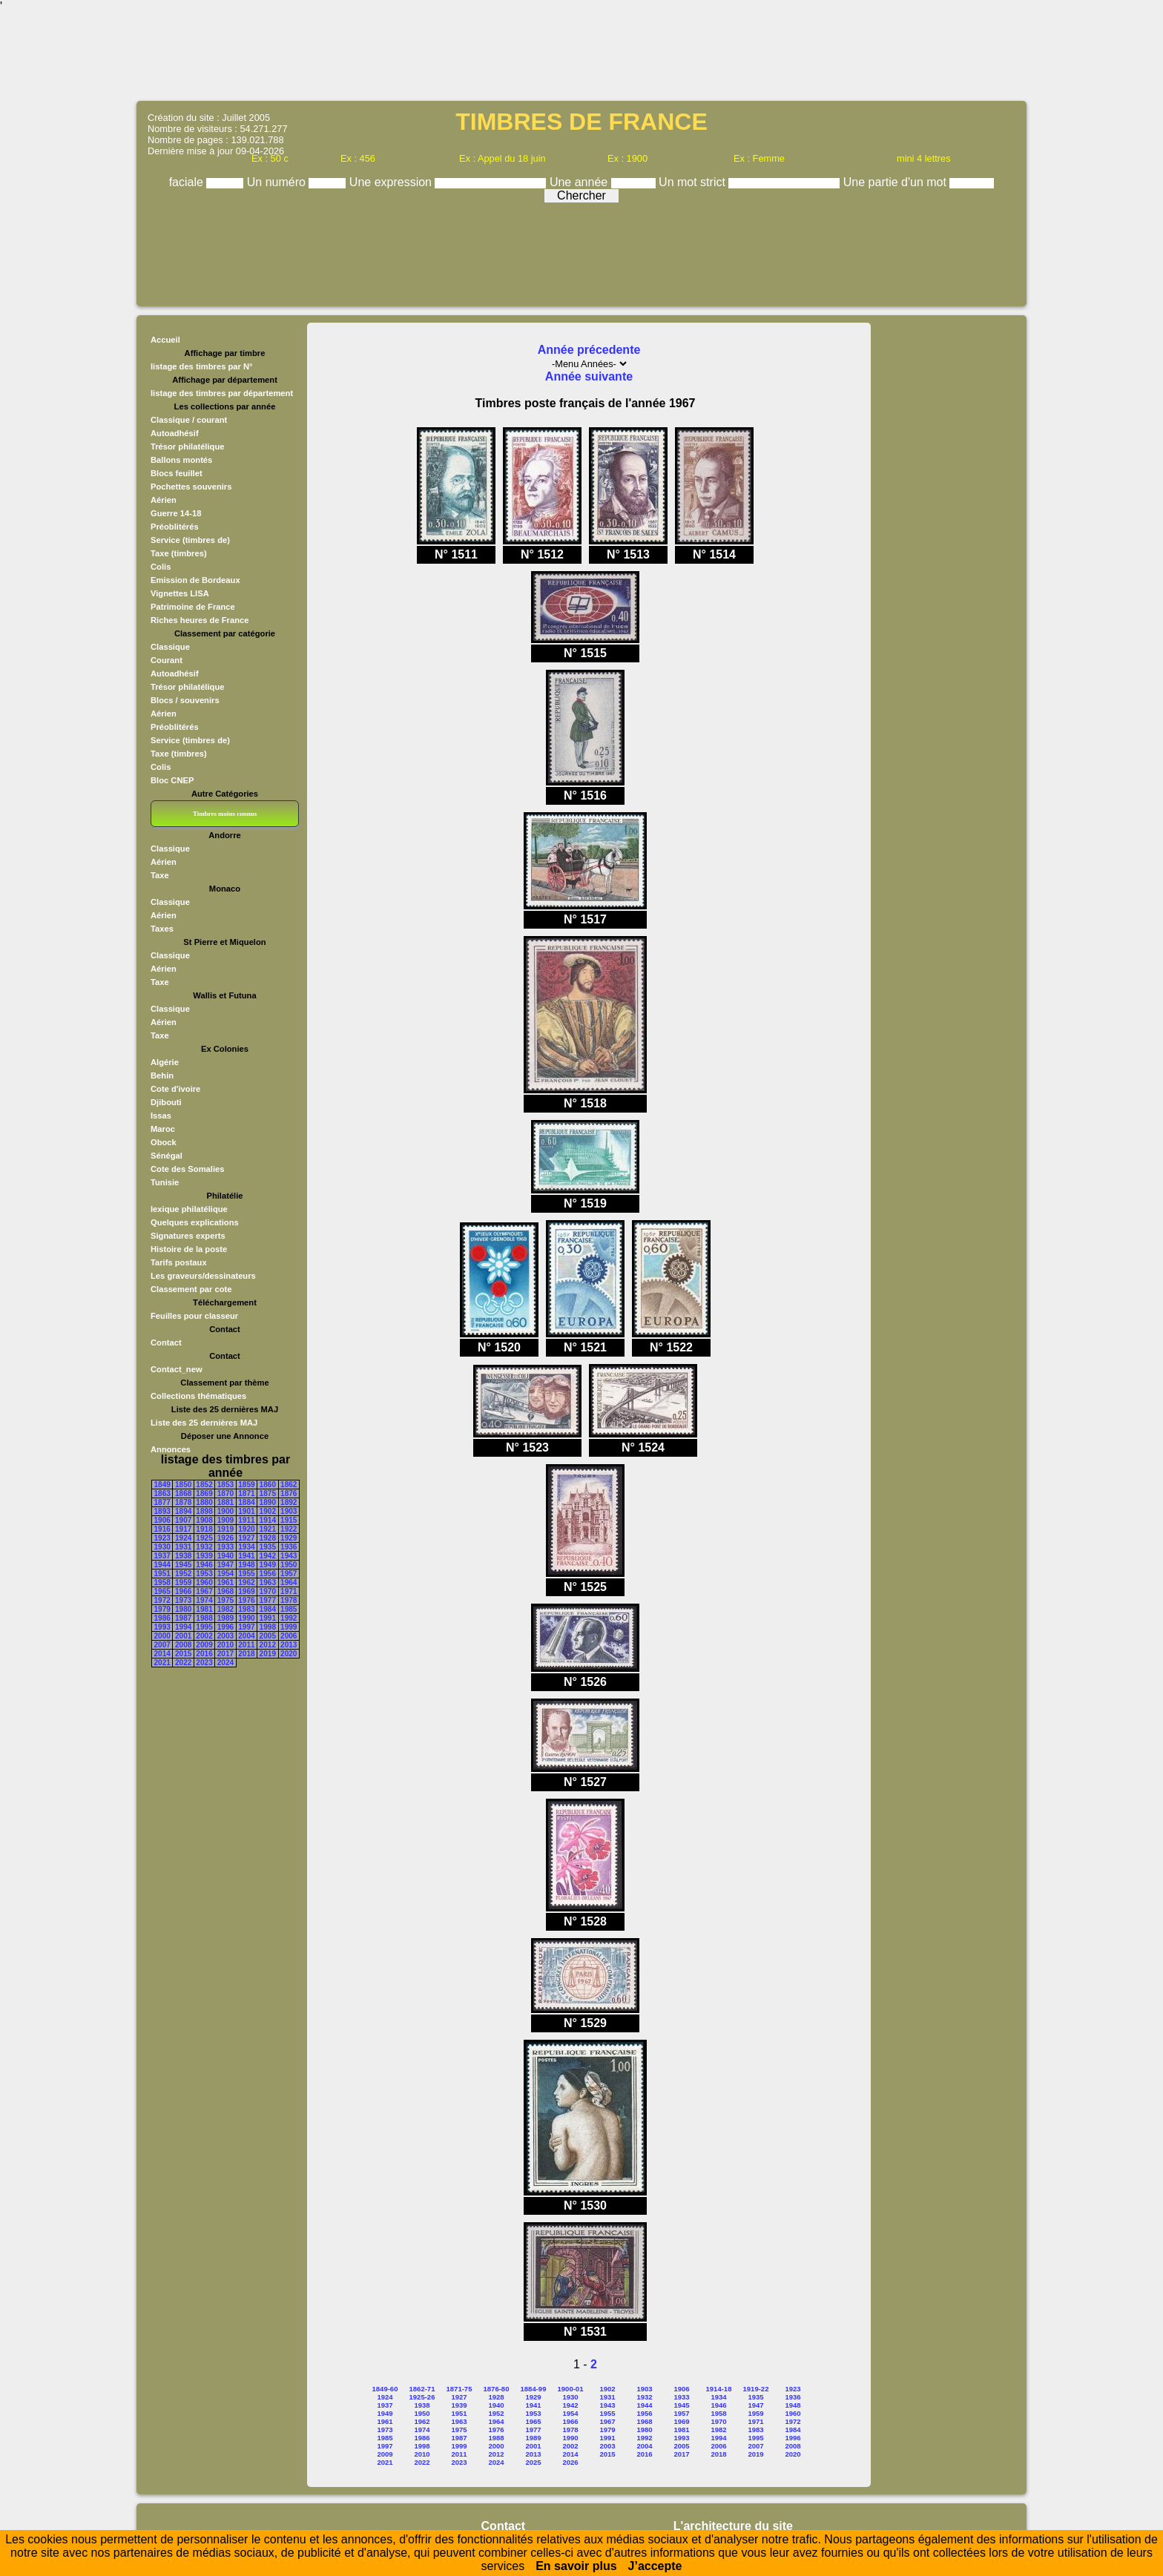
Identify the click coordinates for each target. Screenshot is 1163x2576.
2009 (204, 1645)
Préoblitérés (175, 526)
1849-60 (385, 2389)
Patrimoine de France (193, 606)
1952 (183, 1573)
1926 (225, 1538)
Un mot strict (693, 182)
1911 (246, 1520)
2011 (246, 1645)
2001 (183, 1636)
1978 (288, 1600)
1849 (162, 1484)
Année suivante (589, 376)
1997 (246, 1627)
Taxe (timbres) (179, 553)
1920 (246, 1529)
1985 (288, 1609)
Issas (161, 1115)
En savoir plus (576, 2566)
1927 (246, 1538)
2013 (288, 1645)
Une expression (392, 182)
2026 (570, 2462)
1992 (288, 1618)
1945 (183, 1565)
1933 (225, 1547)
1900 (225, 1511)
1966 (183, 1591)
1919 (225, 1529)
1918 (204, 1529)
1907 (183, 1520)
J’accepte (655, 2566)
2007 (162, 1645)
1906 (162, 1520)
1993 (162, 1627)
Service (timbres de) (190, 540)
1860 (268, 1484)
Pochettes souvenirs (191, 486)
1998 (268, 1627)
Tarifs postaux (179, 1262)
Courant (166, 660)
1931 (183, 1547)
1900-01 (571, 2389)
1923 (162, 1538)
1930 (162, 1547)
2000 (162, 1636)
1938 (183, 1556)
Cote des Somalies (187, 1169)
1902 (268, 1511)
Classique (170, 646)
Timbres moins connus (225, 813)
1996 (225, 1627)
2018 (246, 1654)
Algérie (165, 1062)
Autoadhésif (175, 433)
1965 (162, 1591)
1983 (246, 1609)
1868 (183, 1493)
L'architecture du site (733, 2526)
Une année (580, 182)
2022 (183, 1662)
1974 (204, 1600)
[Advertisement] (581, 55)
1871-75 (459, 2389)
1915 (288, 1520)
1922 (288, 1529)
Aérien (164, 499)
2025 (533, 2462)
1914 (268, 1520)
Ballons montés (181, 459)
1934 (246, 1547)
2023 (204, 1662)
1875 (268, 1493)
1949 (268, 1565)
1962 (246, 1582)
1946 (204, 1565)
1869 (204, 1493)
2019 (268, 1654)
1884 (246, 1502)
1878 (183, 1502)
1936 (288, 1547)
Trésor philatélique (187, 446)
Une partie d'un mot (896, 182)
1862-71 (422, 2389)
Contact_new (176, 1369)
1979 (162, 1609)
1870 (225, 1493)
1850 (183, 1484)
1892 (288, 1502)
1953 (204, 1573)
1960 (204, 1582)
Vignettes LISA (180, 593)
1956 (268, 1573)
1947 (225, 1565)
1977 (268, 1600)
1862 (288, 1484)
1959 (183, 1582)
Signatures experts (188, 1235)
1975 (225, 1600)
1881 (225, 1502)
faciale (188, 182)
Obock (164, 1142)
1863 (162, 1493)
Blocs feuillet (176, 473)
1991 (268, 1618)
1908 (204, 1520)
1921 (268, 1529)
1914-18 (719, 2389)
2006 (288, 1636)
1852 (204, 1484)
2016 (204, 1654)
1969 (246, 1591)
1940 (225, 1556)
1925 (204, 1538)
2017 (225, 1654)
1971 (288, 1591)
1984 (268, 1609)
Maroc (163, 1128)
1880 (204, 1502)
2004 (246, 1636)
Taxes (162, 928)
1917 (183, 1529)
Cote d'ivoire (175, 1088)
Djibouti (166, 1102)
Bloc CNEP (172, 780)
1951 (162, 1573)
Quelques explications (195, 1222)
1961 (225, 1582)
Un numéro (278, 182)
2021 (162, 1662)
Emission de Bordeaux (195, 580)
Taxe (160, 875)
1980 (183, 1609)
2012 (268, 1645)
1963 (268, 1582)
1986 (162, 1618)
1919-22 (756, 2389)
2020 (288, 1654)
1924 (183, 1538)
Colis (161, 566)
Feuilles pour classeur (194, 1315)
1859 (246, 1484)
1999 (288, 1627)
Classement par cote (191, 1289)
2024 (225, 1662)
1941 (246, 1556)
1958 (162, 1582)
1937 (162, 1556)
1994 (183, 1627)
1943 (288, 1556)
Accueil (165, 339)
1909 (225, 1520)
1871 (246, 1493)
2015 (183, 1654)
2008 (183, 1645)
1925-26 (422, 2397)
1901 (246, 1511)
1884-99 (534, 2389)
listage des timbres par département (222, 393)
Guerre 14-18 (176, 513)
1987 (183, 1618)
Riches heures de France (199, 620)
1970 (268, 1591)
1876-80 (497, 2389)
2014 (162, 1654)
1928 (268, 1538)
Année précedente (589, 349)
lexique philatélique (189, 1209)
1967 (204, 1591)
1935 (268, 1547)
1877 (162, 1502)
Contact (166, 1342)
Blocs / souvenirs (185, 700)
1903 (288, 1511)
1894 (183, 1511)
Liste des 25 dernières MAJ (204, 1422)
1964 (288, 1582)
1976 (246, 1600)
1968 (225, 1591)
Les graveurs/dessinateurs (203, 1275)
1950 (288, 1565)
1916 (162, 1529)
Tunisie (165, 1182)
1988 (204, 1618)
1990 (246, 1618)
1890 (268, 1502)
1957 (288, 1573)
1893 (162, 1511)
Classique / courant (189, 419)
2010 (225, 1645)
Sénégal (166, 1155)
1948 (246, 1565)
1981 (204, 1609)
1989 (225, 1618)
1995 (204, 1627)
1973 (183, 1600)
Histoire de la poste (189, 1249)
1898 (204, 1511)
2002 (204, 1636)
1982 (225, 1609)
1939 (204, 1556)
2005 (268, 1636)
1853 (225, 1484)
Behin (162, 1075)
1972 (162, 1600)
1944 (162, 1565)
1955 (246, 1573)
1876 (288, 1493)
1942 (268, 1556)
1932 (204, 1547)
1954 (225, 1573)
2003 (225, 1636)
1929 (288, 1538)
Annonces (171, 1449)
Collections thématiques (198, 1395)
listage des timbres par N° (202, 366)
